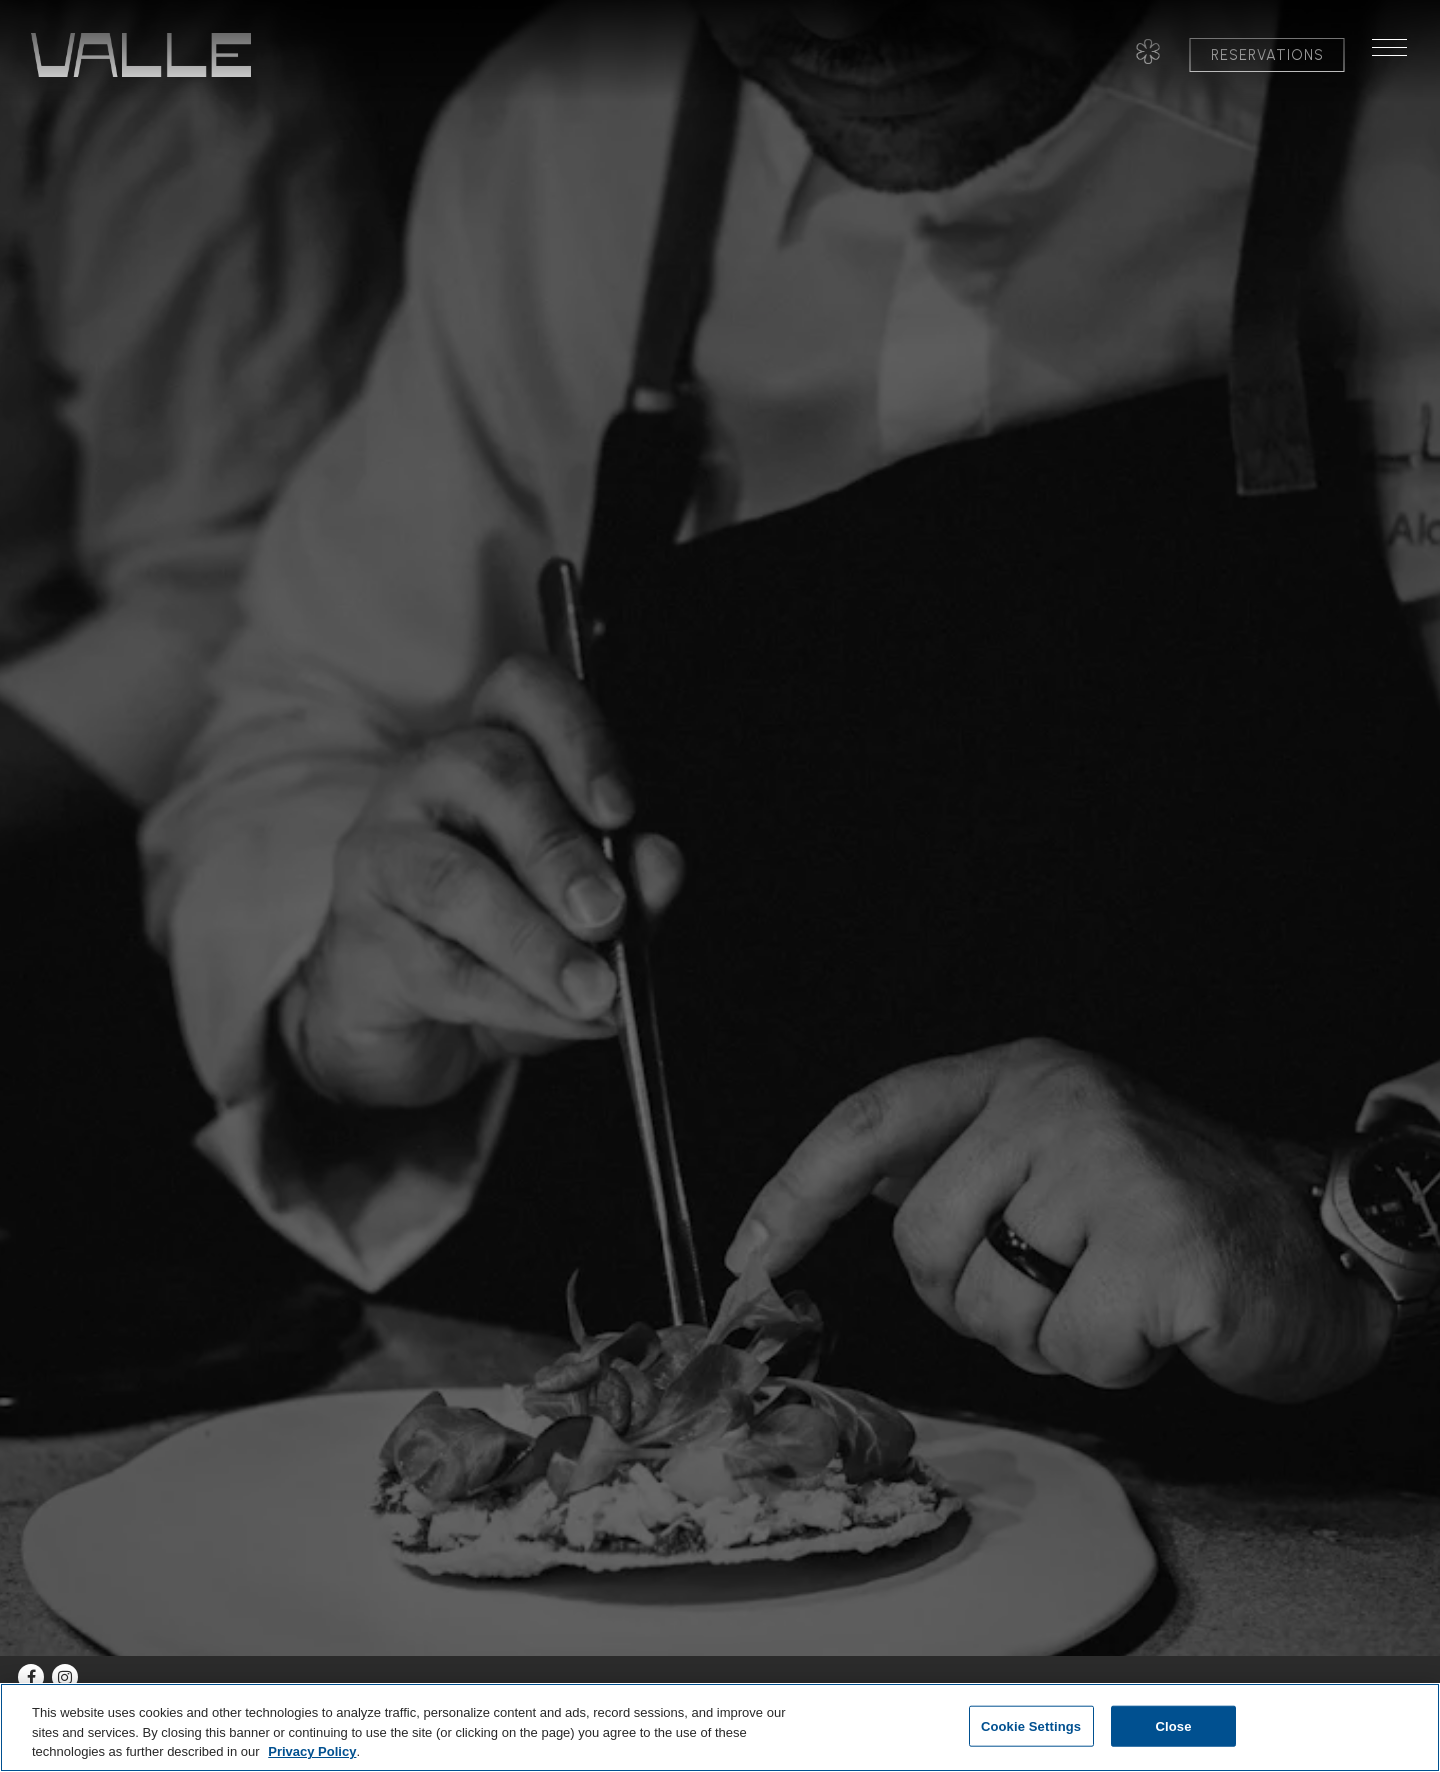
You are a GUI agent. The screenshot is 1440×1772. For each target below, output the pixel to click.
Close (1173, 1725)
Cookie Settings (1031, 1725)
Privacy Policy (312, 1751)
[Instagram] (65, 1677)
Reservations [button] (1267, 55)
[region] (720, 1727)
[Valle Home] (141, 54)
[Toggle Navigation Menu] (1398, 55)
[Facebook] (31, 1677)
